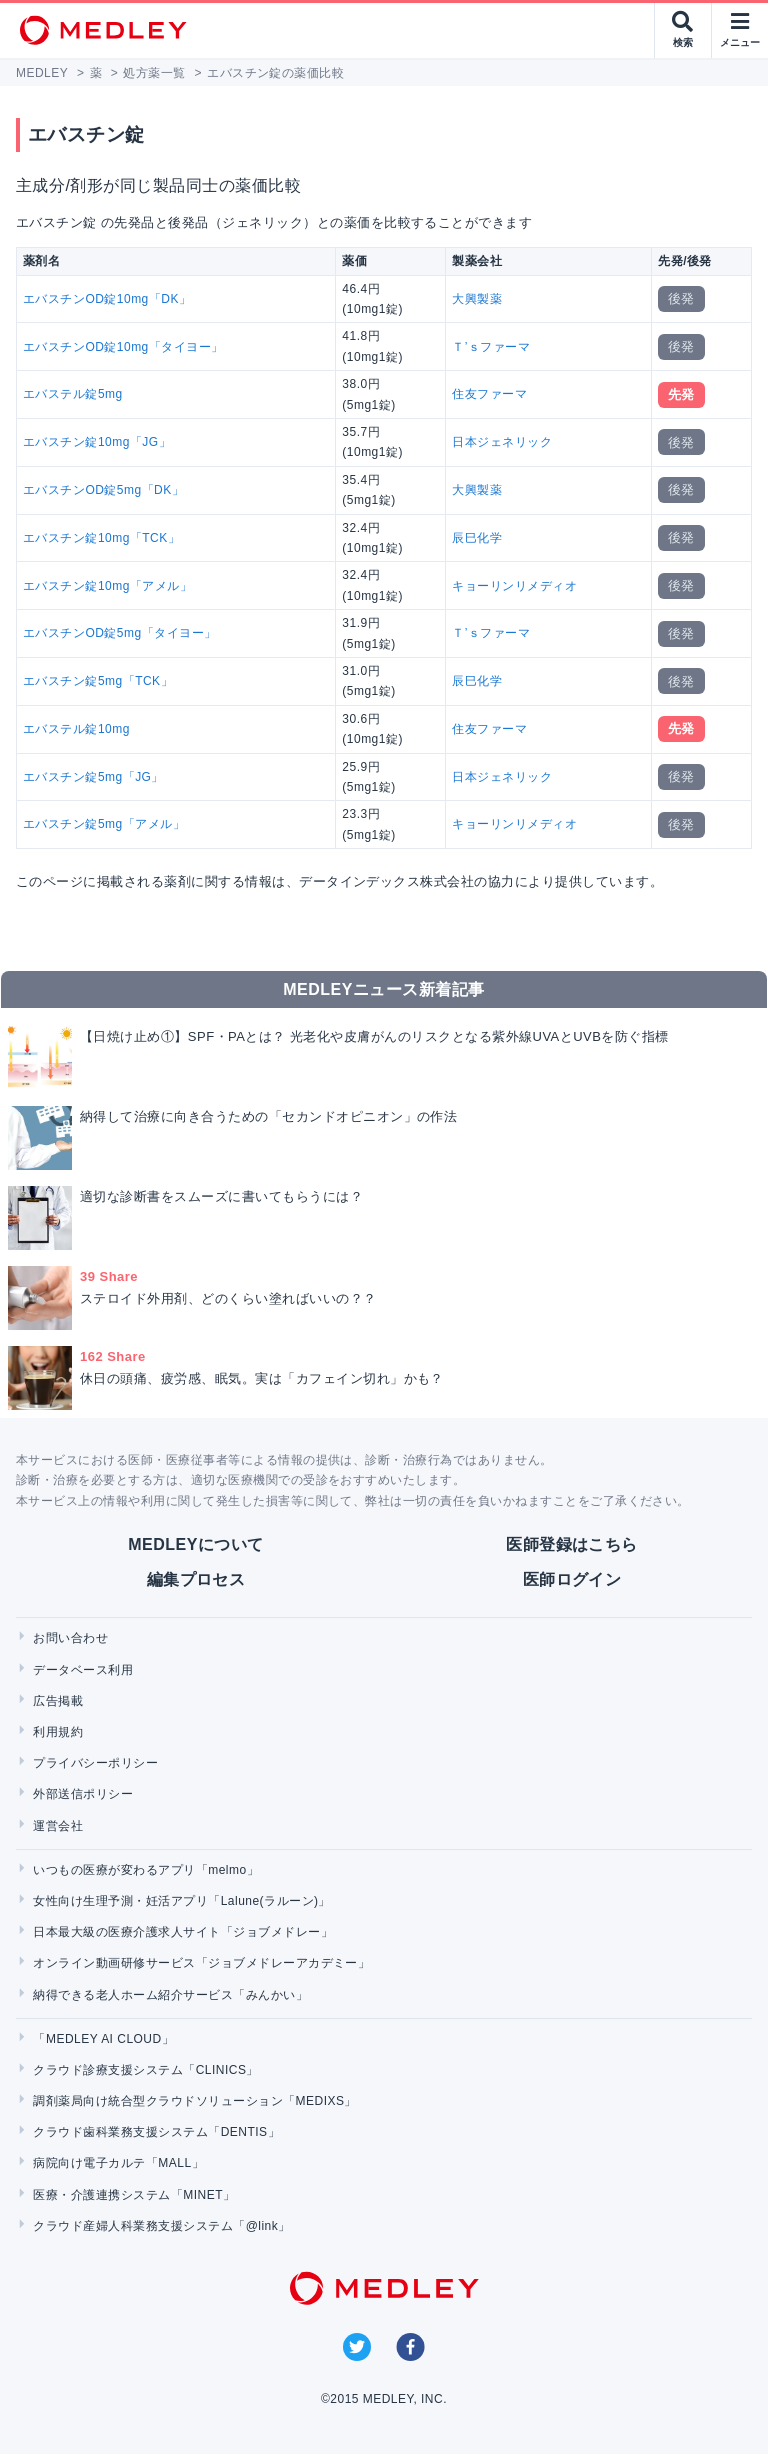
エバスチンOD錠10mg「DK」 (107, 299)
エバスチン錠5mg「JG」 (93, 777)
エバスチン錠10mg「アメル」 (107, 586)
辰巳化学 (477, 538)
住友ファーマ (489, 394)
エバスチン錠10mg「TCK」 (101, 538)
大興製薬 (477, 299)
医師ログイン (572, 1579)
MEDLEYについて (195, 1544)
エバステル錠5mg (73, 394)
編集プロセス (196, 1579)
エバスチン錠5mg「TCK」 (98, 681)
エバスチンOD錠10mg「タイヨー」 (123, 347)
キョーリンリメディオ (514, 586)
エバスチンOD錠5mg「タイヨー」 (120, 633)
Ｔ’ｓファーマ (491, 347)
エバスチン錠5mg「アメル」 (104, 824)
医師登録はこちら (572, 1544)
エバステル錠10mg (76, 729)
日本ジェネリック (502, 442)
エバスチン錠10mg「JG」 (97, 442)
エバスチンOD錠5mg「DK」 (103, 490)
